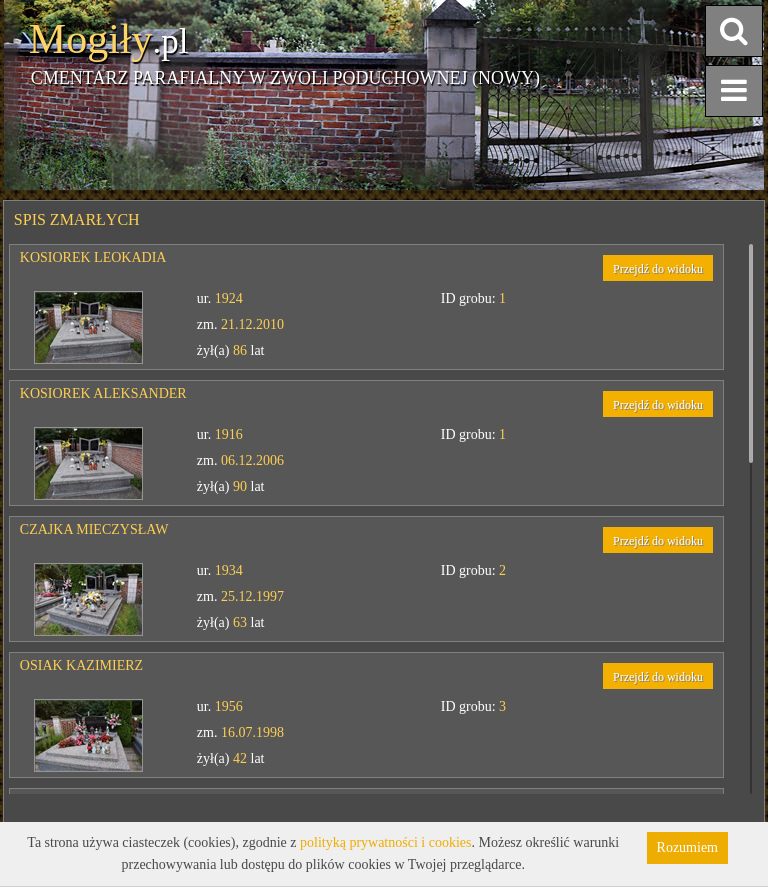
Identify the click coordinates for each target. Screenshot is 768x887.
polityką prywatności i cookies (385, 842)
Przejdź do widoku (658, 269)
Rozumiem (687, 847)
